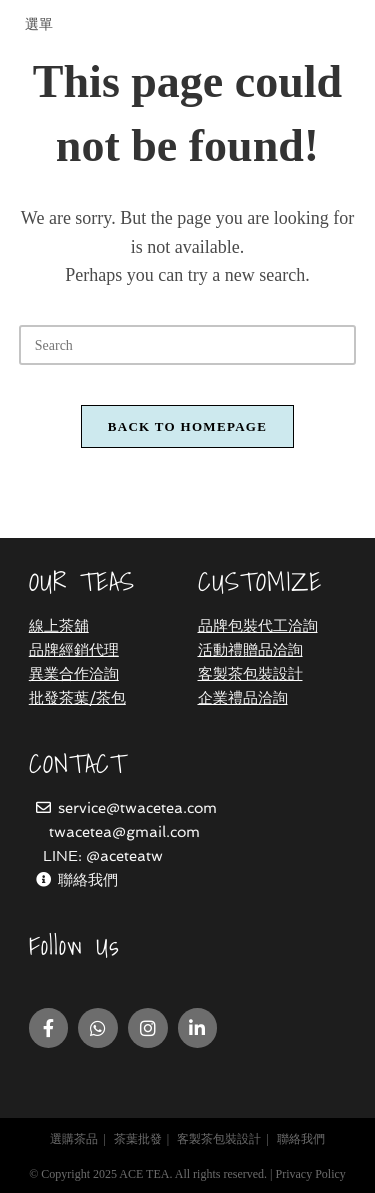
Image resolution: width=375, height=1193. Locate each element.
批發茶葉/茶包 (77, 698)
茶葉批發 (138, 1139)
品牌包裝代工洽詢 (258, 626)
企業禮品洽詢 (243, 698)
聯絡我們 (88, 880)
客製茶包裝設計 (250, 674)
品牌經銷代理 (74, 650)
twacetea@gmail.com (124, 832)
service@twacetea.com (137, 808)
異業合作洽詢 (74, 674)
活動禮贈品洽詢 (250, 650)
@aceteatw (124, 856)
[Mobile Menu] (36, 24)
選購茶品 (74, 1139)
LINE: (64, 856)
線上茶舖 (59, 626)
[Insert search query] (188, 345)
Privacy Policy (310, 1174)
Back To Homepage (187, 426)
